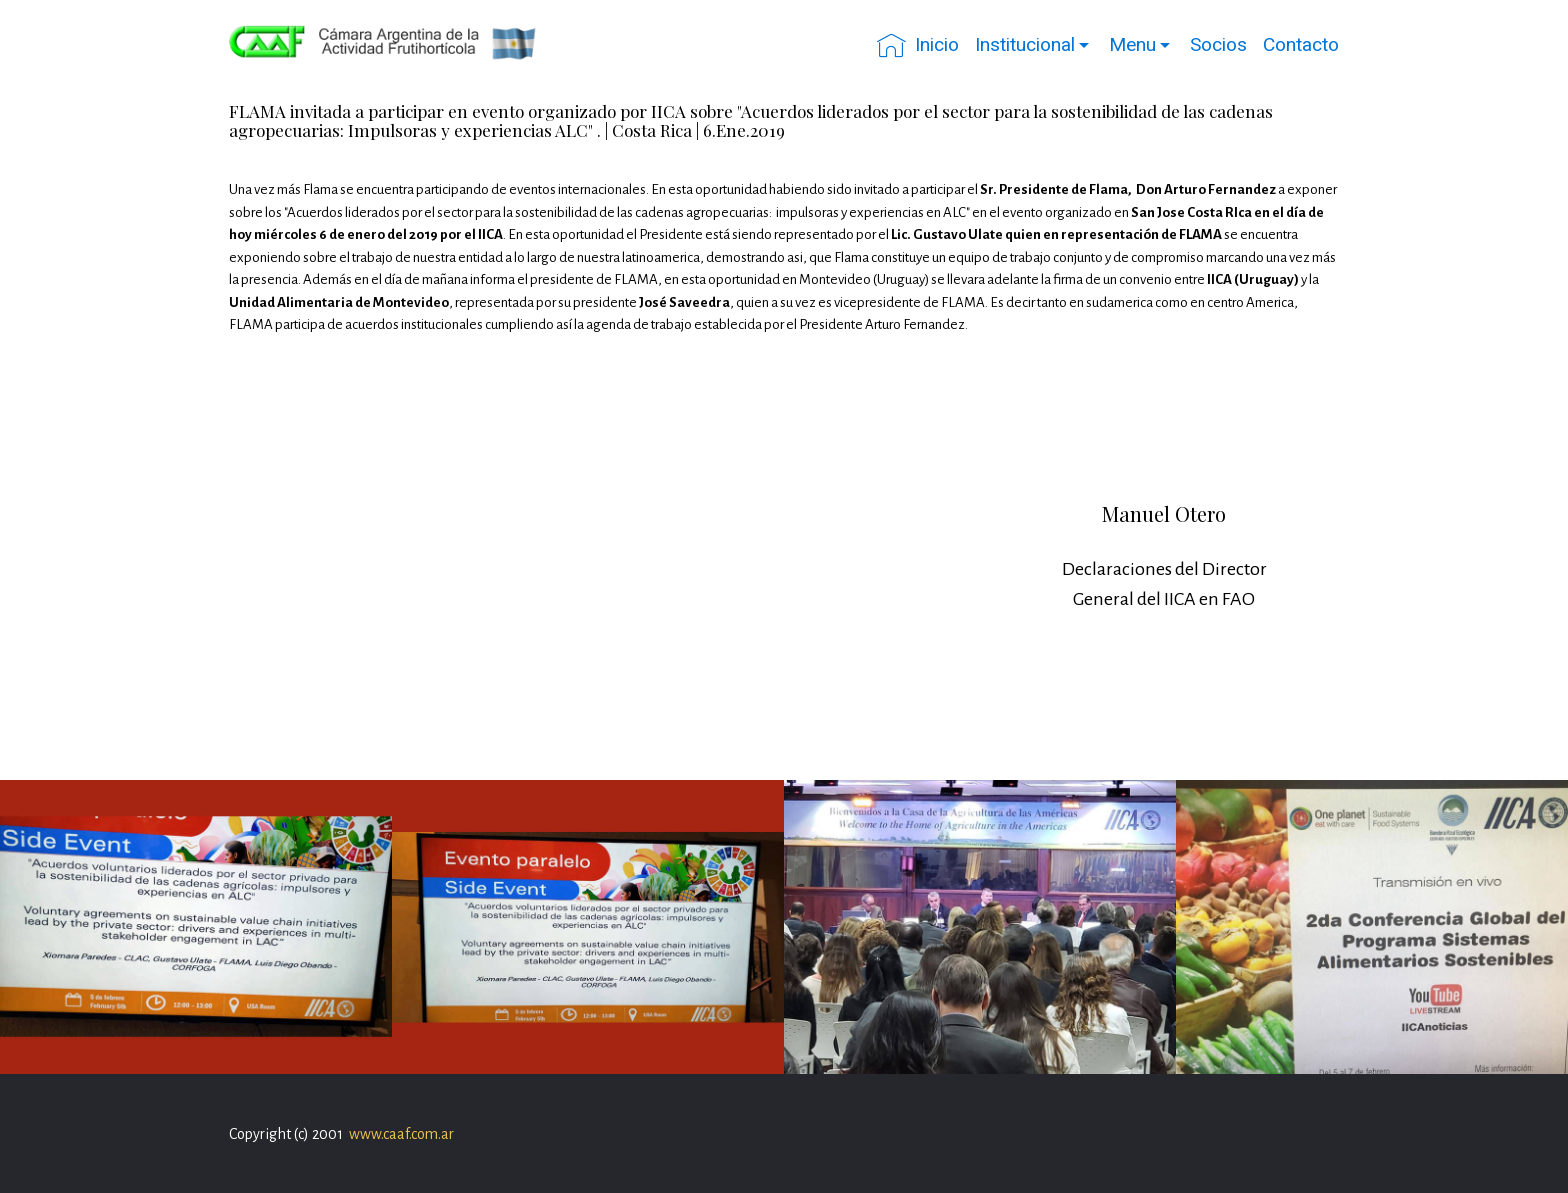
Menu (1132, 44)
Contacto (1301, 44)
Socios (1218, 44)
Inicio (918, 45)
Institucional (1025, 44)
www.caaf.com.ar (401, 1134)
